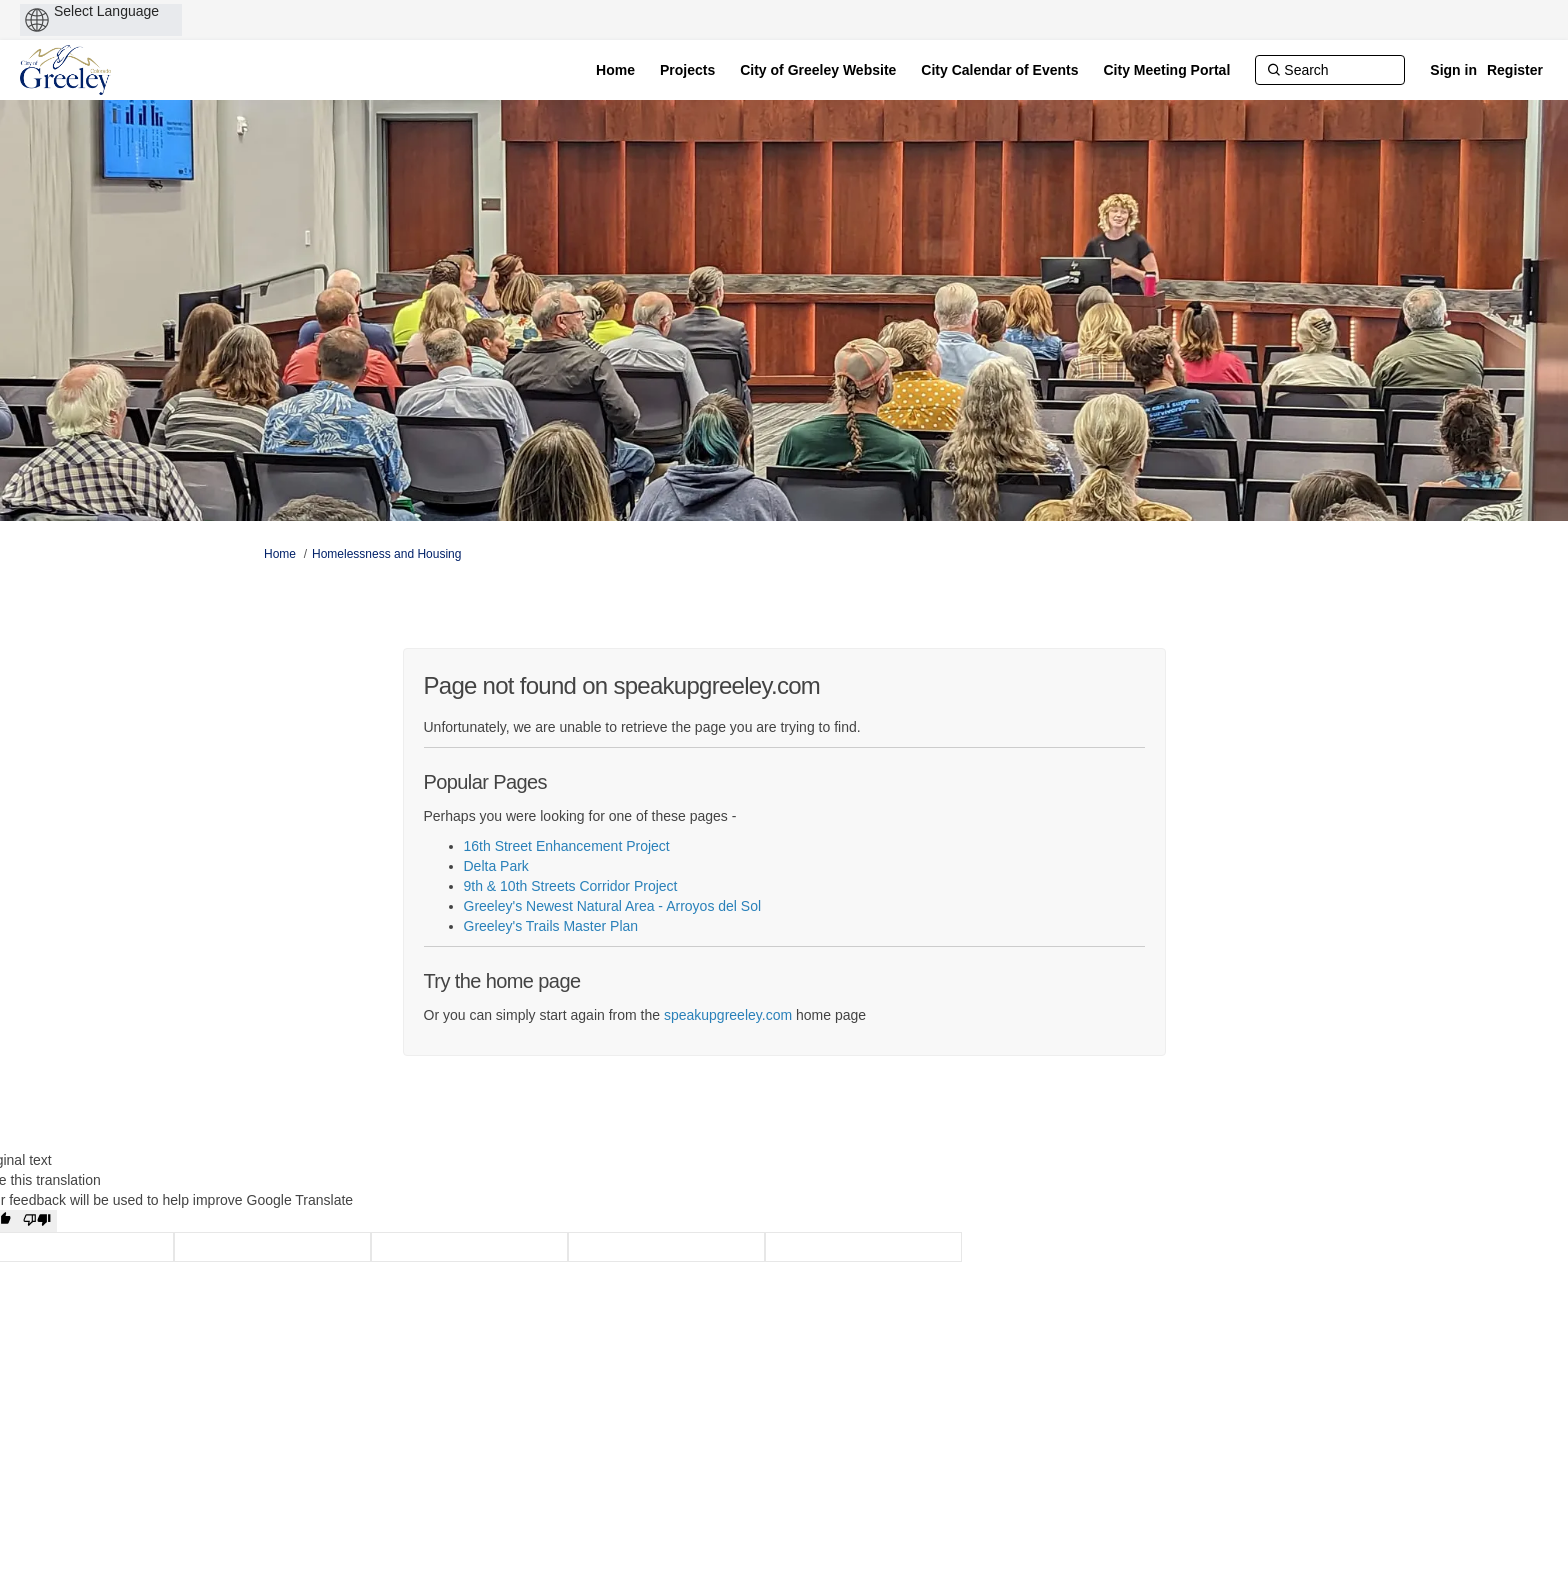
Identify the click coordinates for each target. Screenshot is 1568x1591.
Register (1515, 70)
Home (280, 554)
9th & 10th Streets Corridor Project (571, 886)
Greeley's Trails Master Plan (551, 926)
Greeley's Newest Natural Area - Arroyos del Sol (613, 906)
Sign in (1453, 70)
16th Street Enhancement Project (567, 846)
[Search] (1330, 70)
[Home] (615, 70)
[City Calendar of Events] (999, 70)
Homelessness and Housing (386, 554)
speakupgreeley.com (728, 1015)
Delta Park (496, 866)
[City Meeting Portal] (1167, 70)
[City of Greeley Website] (818, 70)
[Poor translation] (37, 1221)
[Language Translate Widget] (140, 11)
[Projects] (687, 70)
